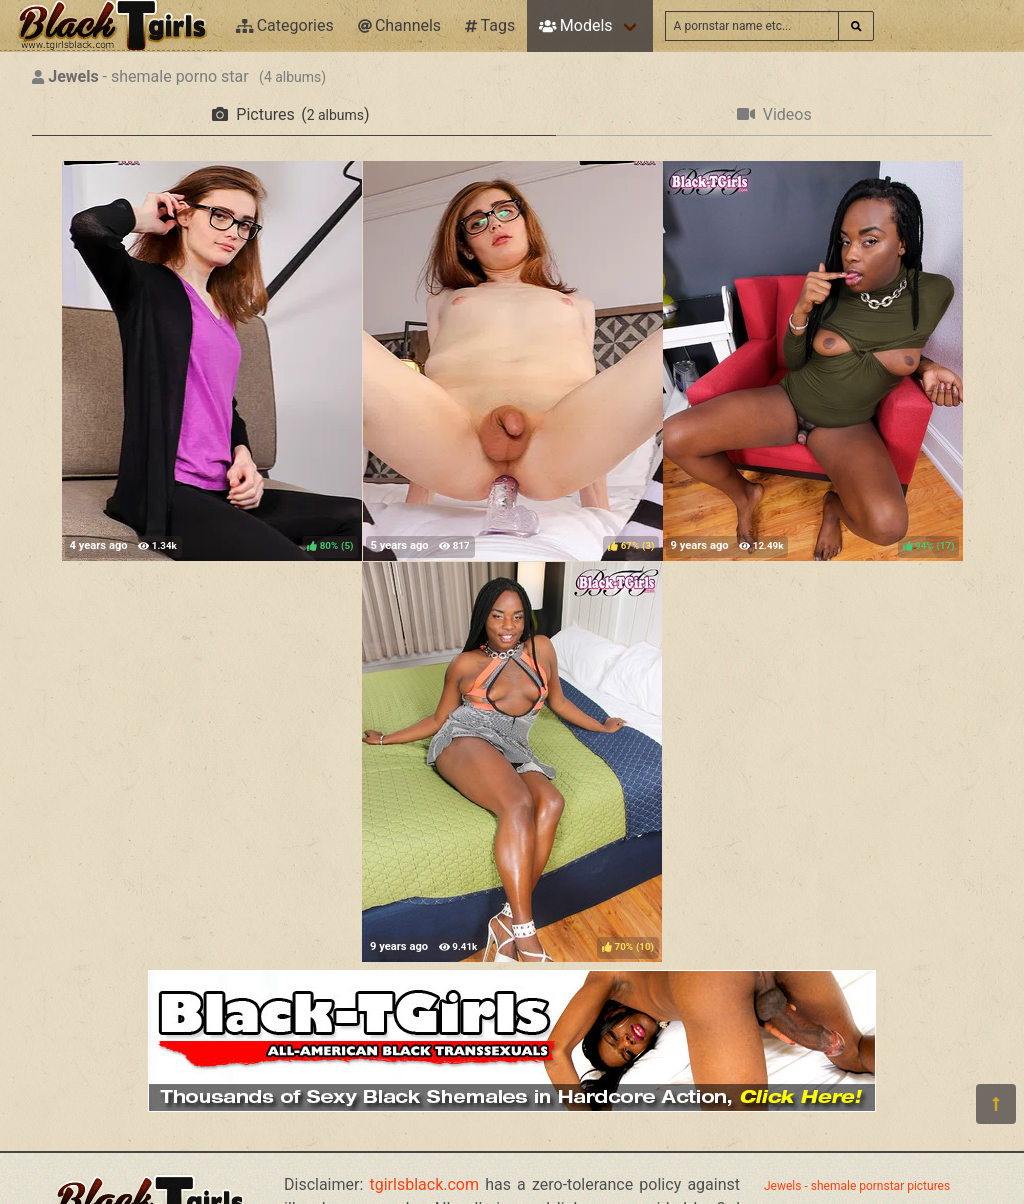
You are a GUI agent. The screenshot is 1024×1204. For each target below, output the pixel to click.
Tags (490, 25)
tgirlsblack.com (425, 1184)
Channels (399, 25)
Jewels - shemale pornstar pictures (857, 1186)
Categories (285, 25)
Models (575, 25)
